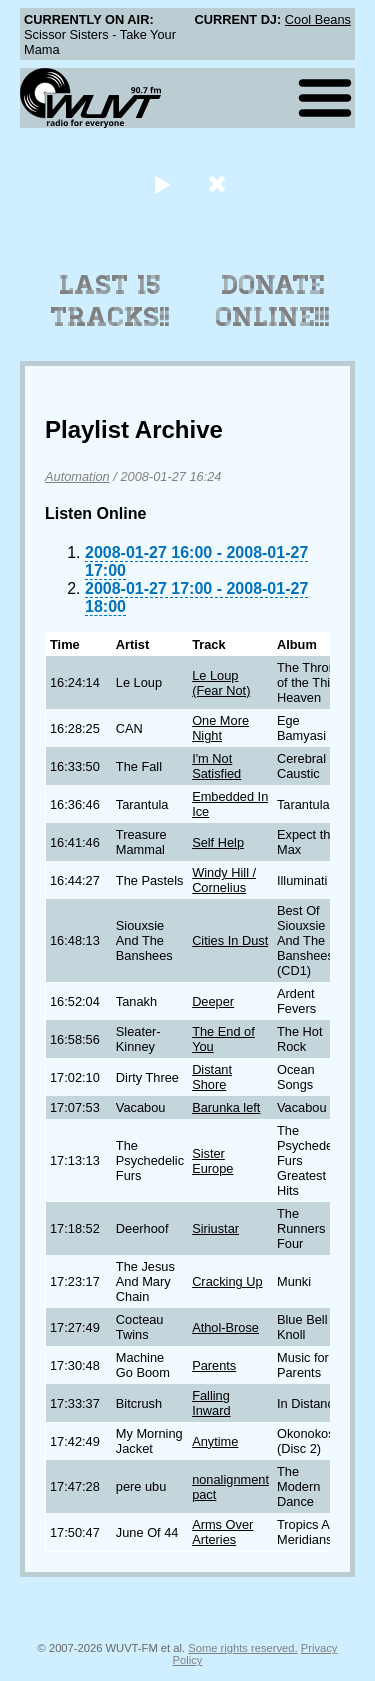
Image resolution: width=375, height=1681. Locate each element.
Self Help (218, 842)
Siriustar (215, 1228)
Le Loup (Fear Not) (221, 683)
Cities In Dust (230, 940)
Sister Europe (212, 1161)
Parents (214, 1365)
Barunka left (226, 1107)
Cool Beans (318, 19)
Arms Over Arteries (222, 1532)
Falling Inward (211, 1403)
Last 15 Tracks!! (110, 301)
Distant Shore (212, 1077)
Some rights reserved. (242, 1648)
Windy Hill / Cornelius (224, 880)
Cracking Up (227, 1281)
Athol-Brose (225, 1327)
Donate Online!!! (273, 301)
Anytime (215, 1441)
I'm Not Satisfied (216, 766)
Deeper (213, 1001)
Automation (77, 476)
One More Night (220, 728)
